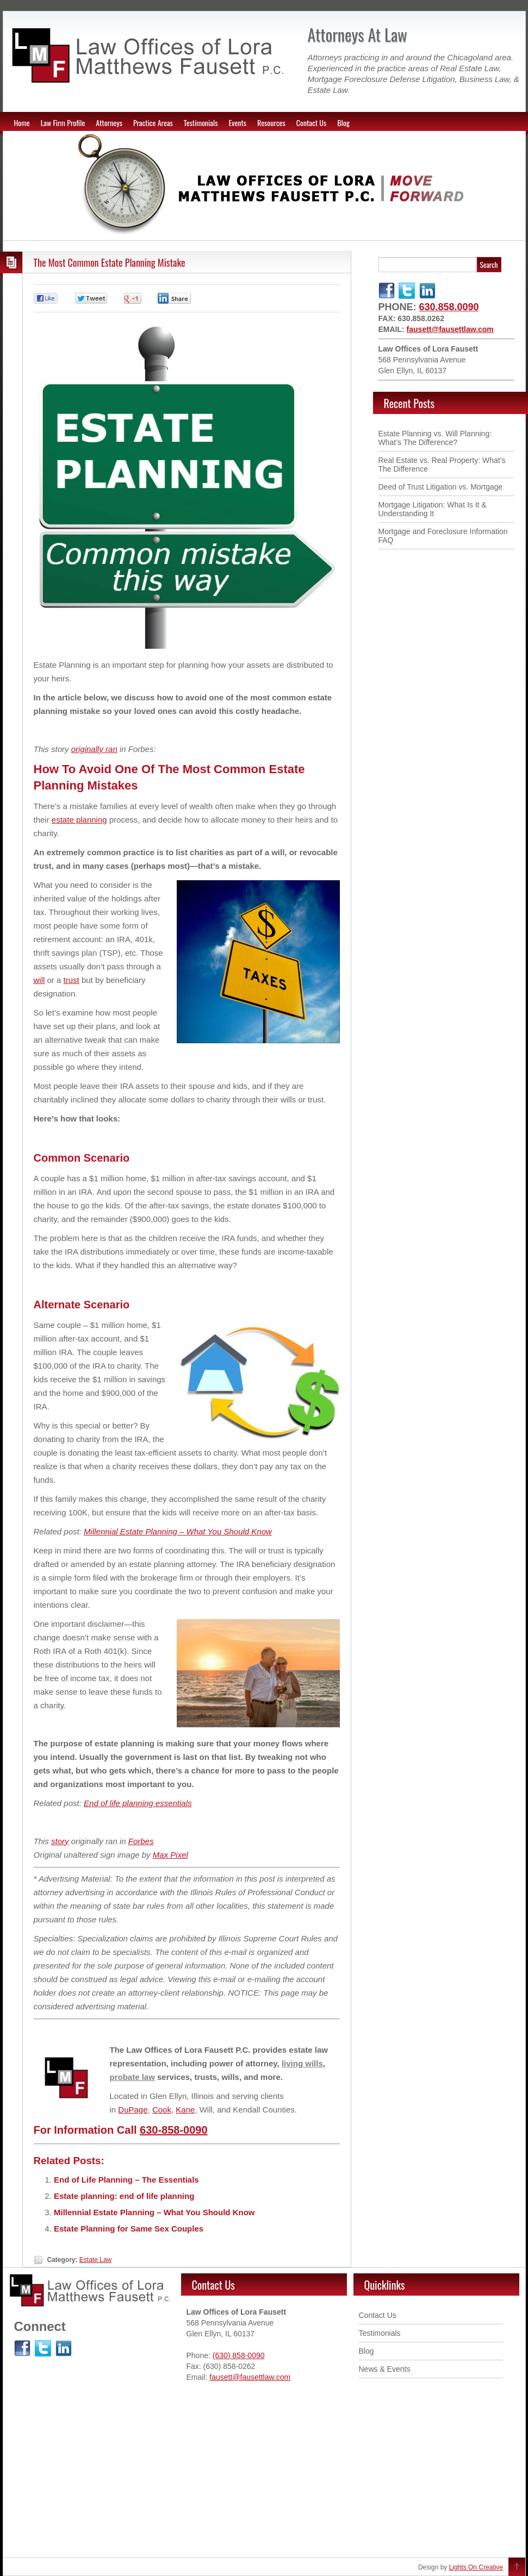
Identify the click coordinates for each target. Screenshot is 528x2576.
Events (237, 122)
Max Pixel (170, 1854)
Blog (343, 122)
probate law (132, 2077)
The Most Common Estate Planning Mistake (109, 262)
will (39, 980)
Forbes (141, 1841)
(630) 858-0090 (239, 2355)
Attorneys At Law (357, 34)
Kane (185, 2109)
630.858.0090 (449, 307)
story (60, 1841)
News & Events (385, 2369)
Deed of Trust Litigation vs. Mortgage (440, 486)
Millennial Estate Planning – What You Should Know (178, 1531)
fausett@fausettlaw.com (450, 329)
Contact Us (311, 122)
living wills (302, 2063)
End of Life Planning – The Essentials (126, 2179)
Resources (271, 122)
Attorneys (109, 122)
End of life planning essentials (137, 1803)
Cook (161, 2109)
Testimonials (201, 122)
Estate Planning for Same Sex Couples (128, 2228)
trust (71, 980)
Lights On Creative (476, 2567)
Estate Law (95, 2260)
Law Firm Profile (63, 122)
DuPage (132, 2109)
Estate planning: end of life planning (124, 2196)
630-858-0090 (174, 2130)
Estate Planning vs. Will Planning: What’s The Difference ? (435, 438)
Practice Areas (153, 122)
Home (22, 122)
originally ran (94, 749)
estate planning (79, 819)
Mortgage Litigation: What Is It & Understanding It (432, 509)
